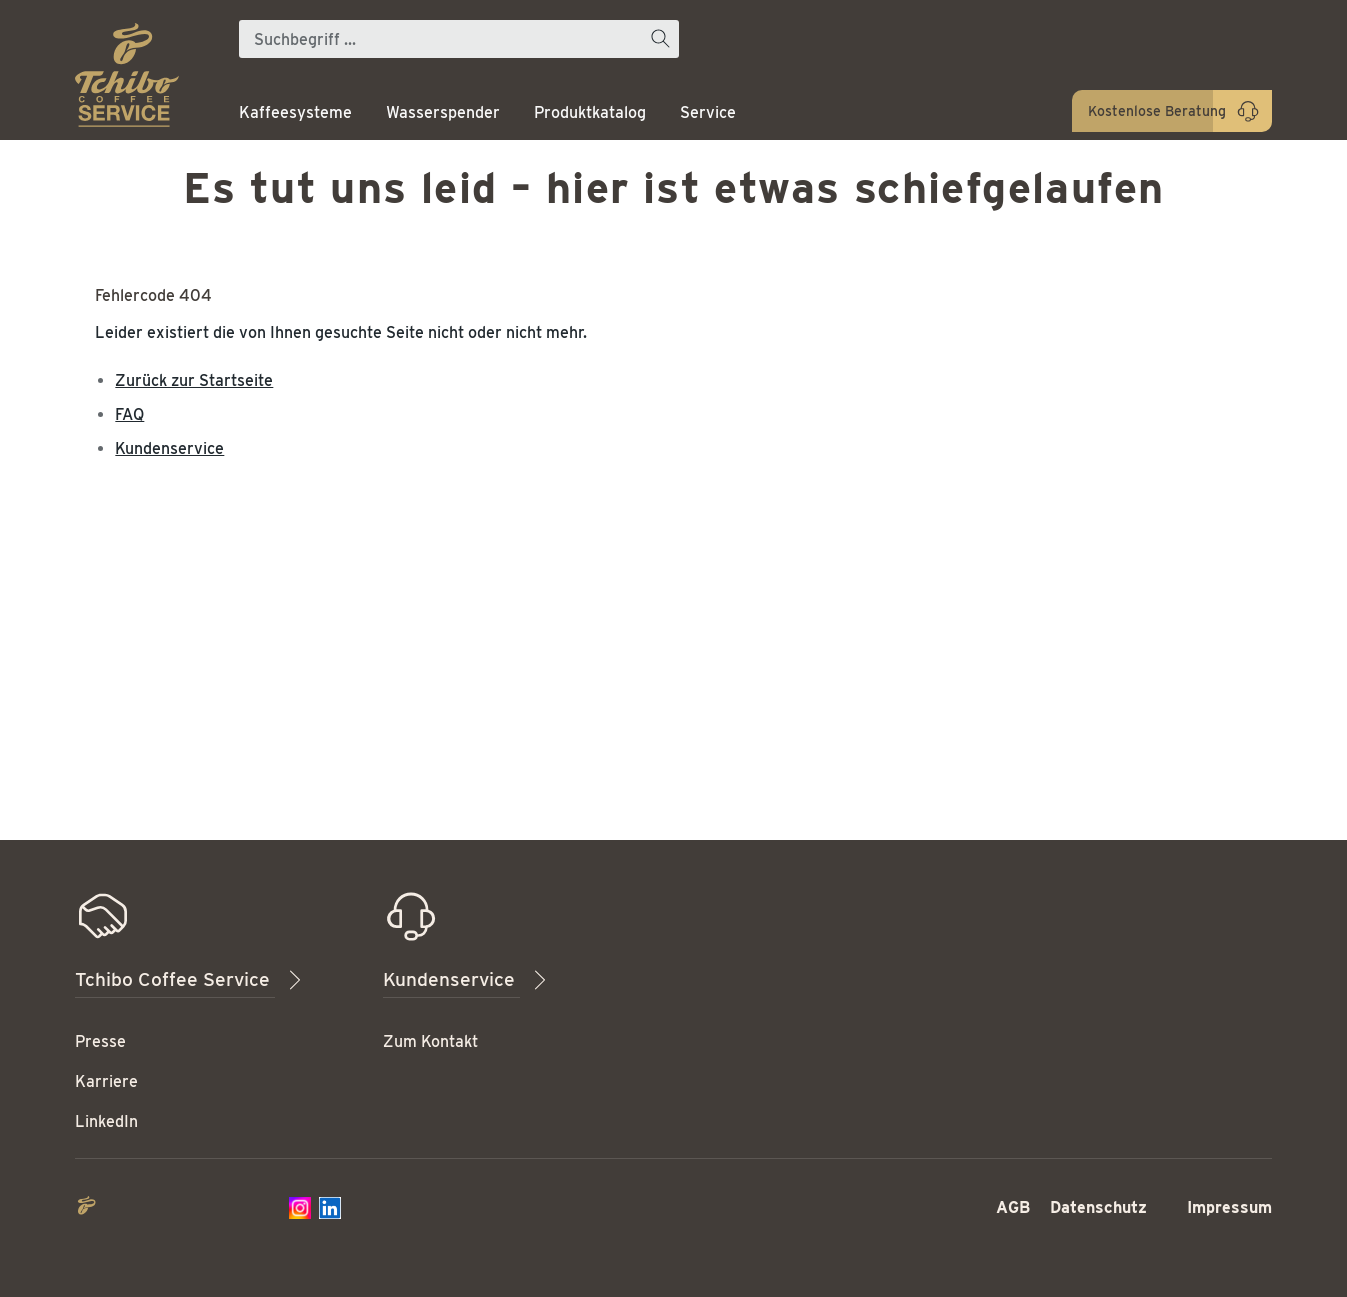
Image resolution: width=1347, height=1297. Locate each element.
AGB (1013, 1207)
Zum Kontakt (430, 1041)
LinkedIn (106, 1121)
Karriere (106, 1081)
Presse (100, 1041)
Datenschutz (1098, 1207)
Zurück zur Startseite (194, 380)
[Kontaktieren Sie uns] (1172, 111)
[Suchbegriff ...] (440, 39)
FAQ (129, 414)
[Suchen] (660, 39)
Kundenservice (169, 448)
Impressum (1229, 1207)
